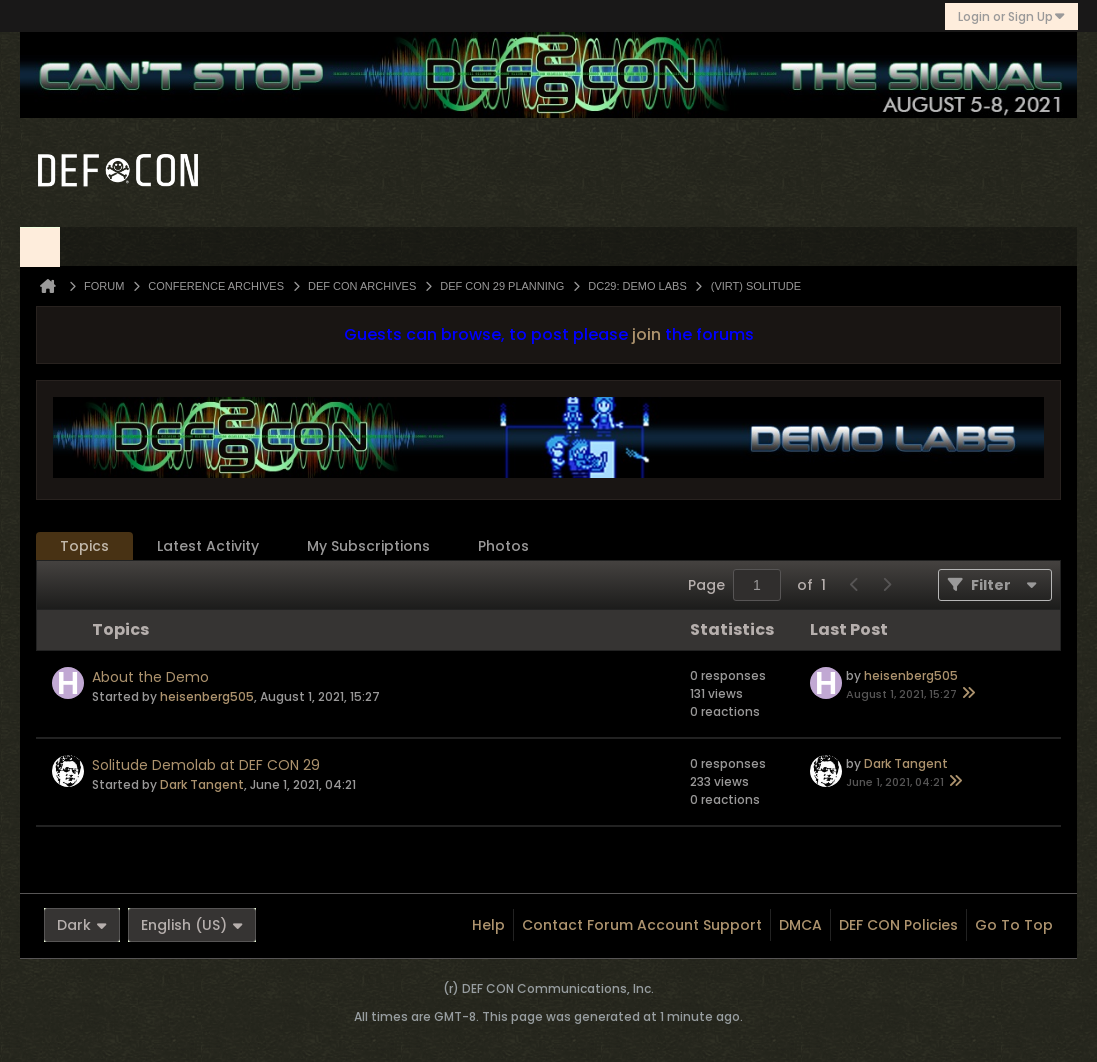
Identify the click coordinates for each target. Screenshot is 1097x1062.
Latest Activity (208, 546)
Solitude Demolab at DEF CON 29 (206, 765)
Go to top (1014, 925)
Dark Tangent (202, 784)
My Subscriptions (368, 546)
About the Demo (150, 677)
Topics (84, 546)
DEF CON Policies (898, 925)
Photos (503, 546)
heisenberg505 (207, 696)
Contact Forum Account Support (642, 925)
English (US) (192, 925)
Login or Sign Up (1011, 16)
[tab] (84, 546)
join (646, 334)
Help (488, 925)
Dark (82, 925)
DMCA (800, 925)
